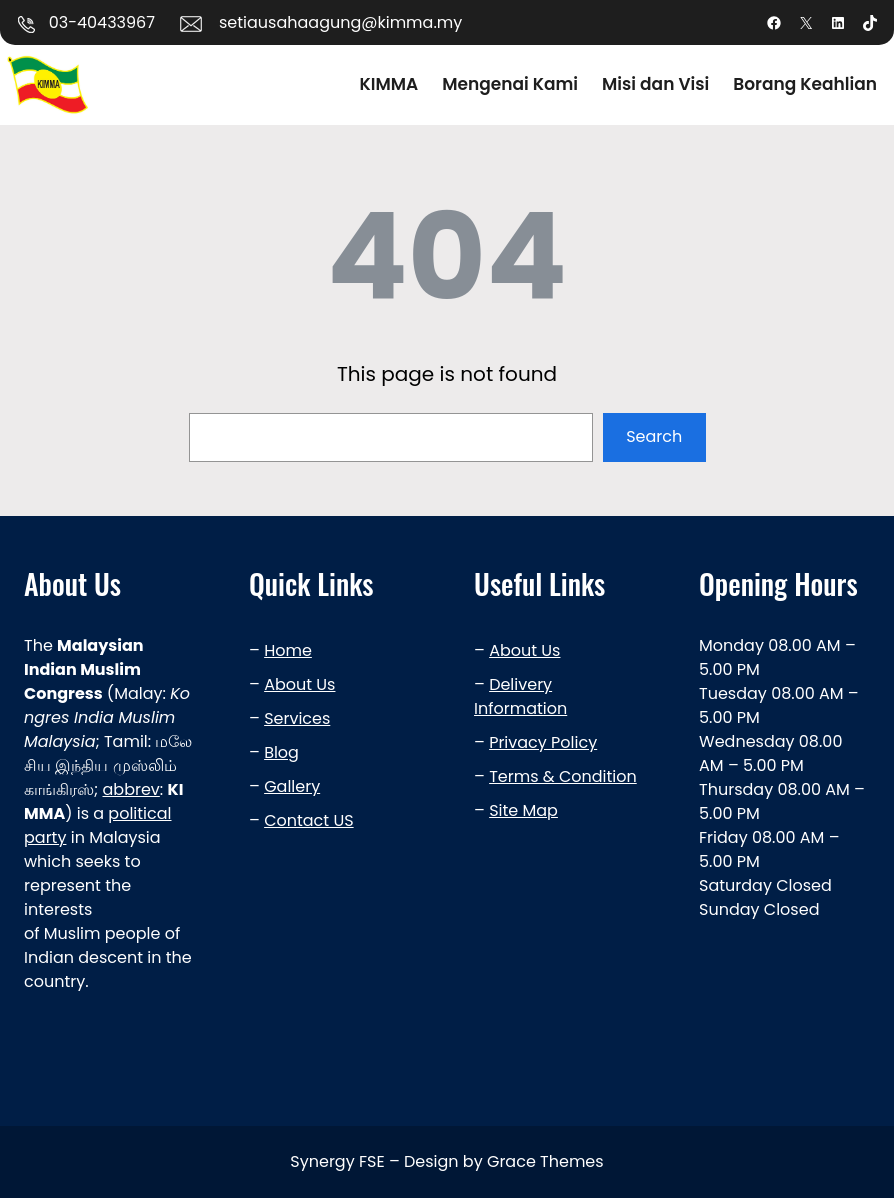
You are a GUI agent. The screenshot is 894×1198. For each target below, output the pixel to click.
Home (288, 650)
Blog (281, 752)
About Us (299, 684)
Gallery (292, 786)
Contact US (308, 820)
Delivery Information (520, 696)
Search (654, 436)
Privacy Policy (543, 742)
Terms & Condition (563, 776)
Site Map (523, 810)
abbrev (131, 789)
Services (297, 718)
